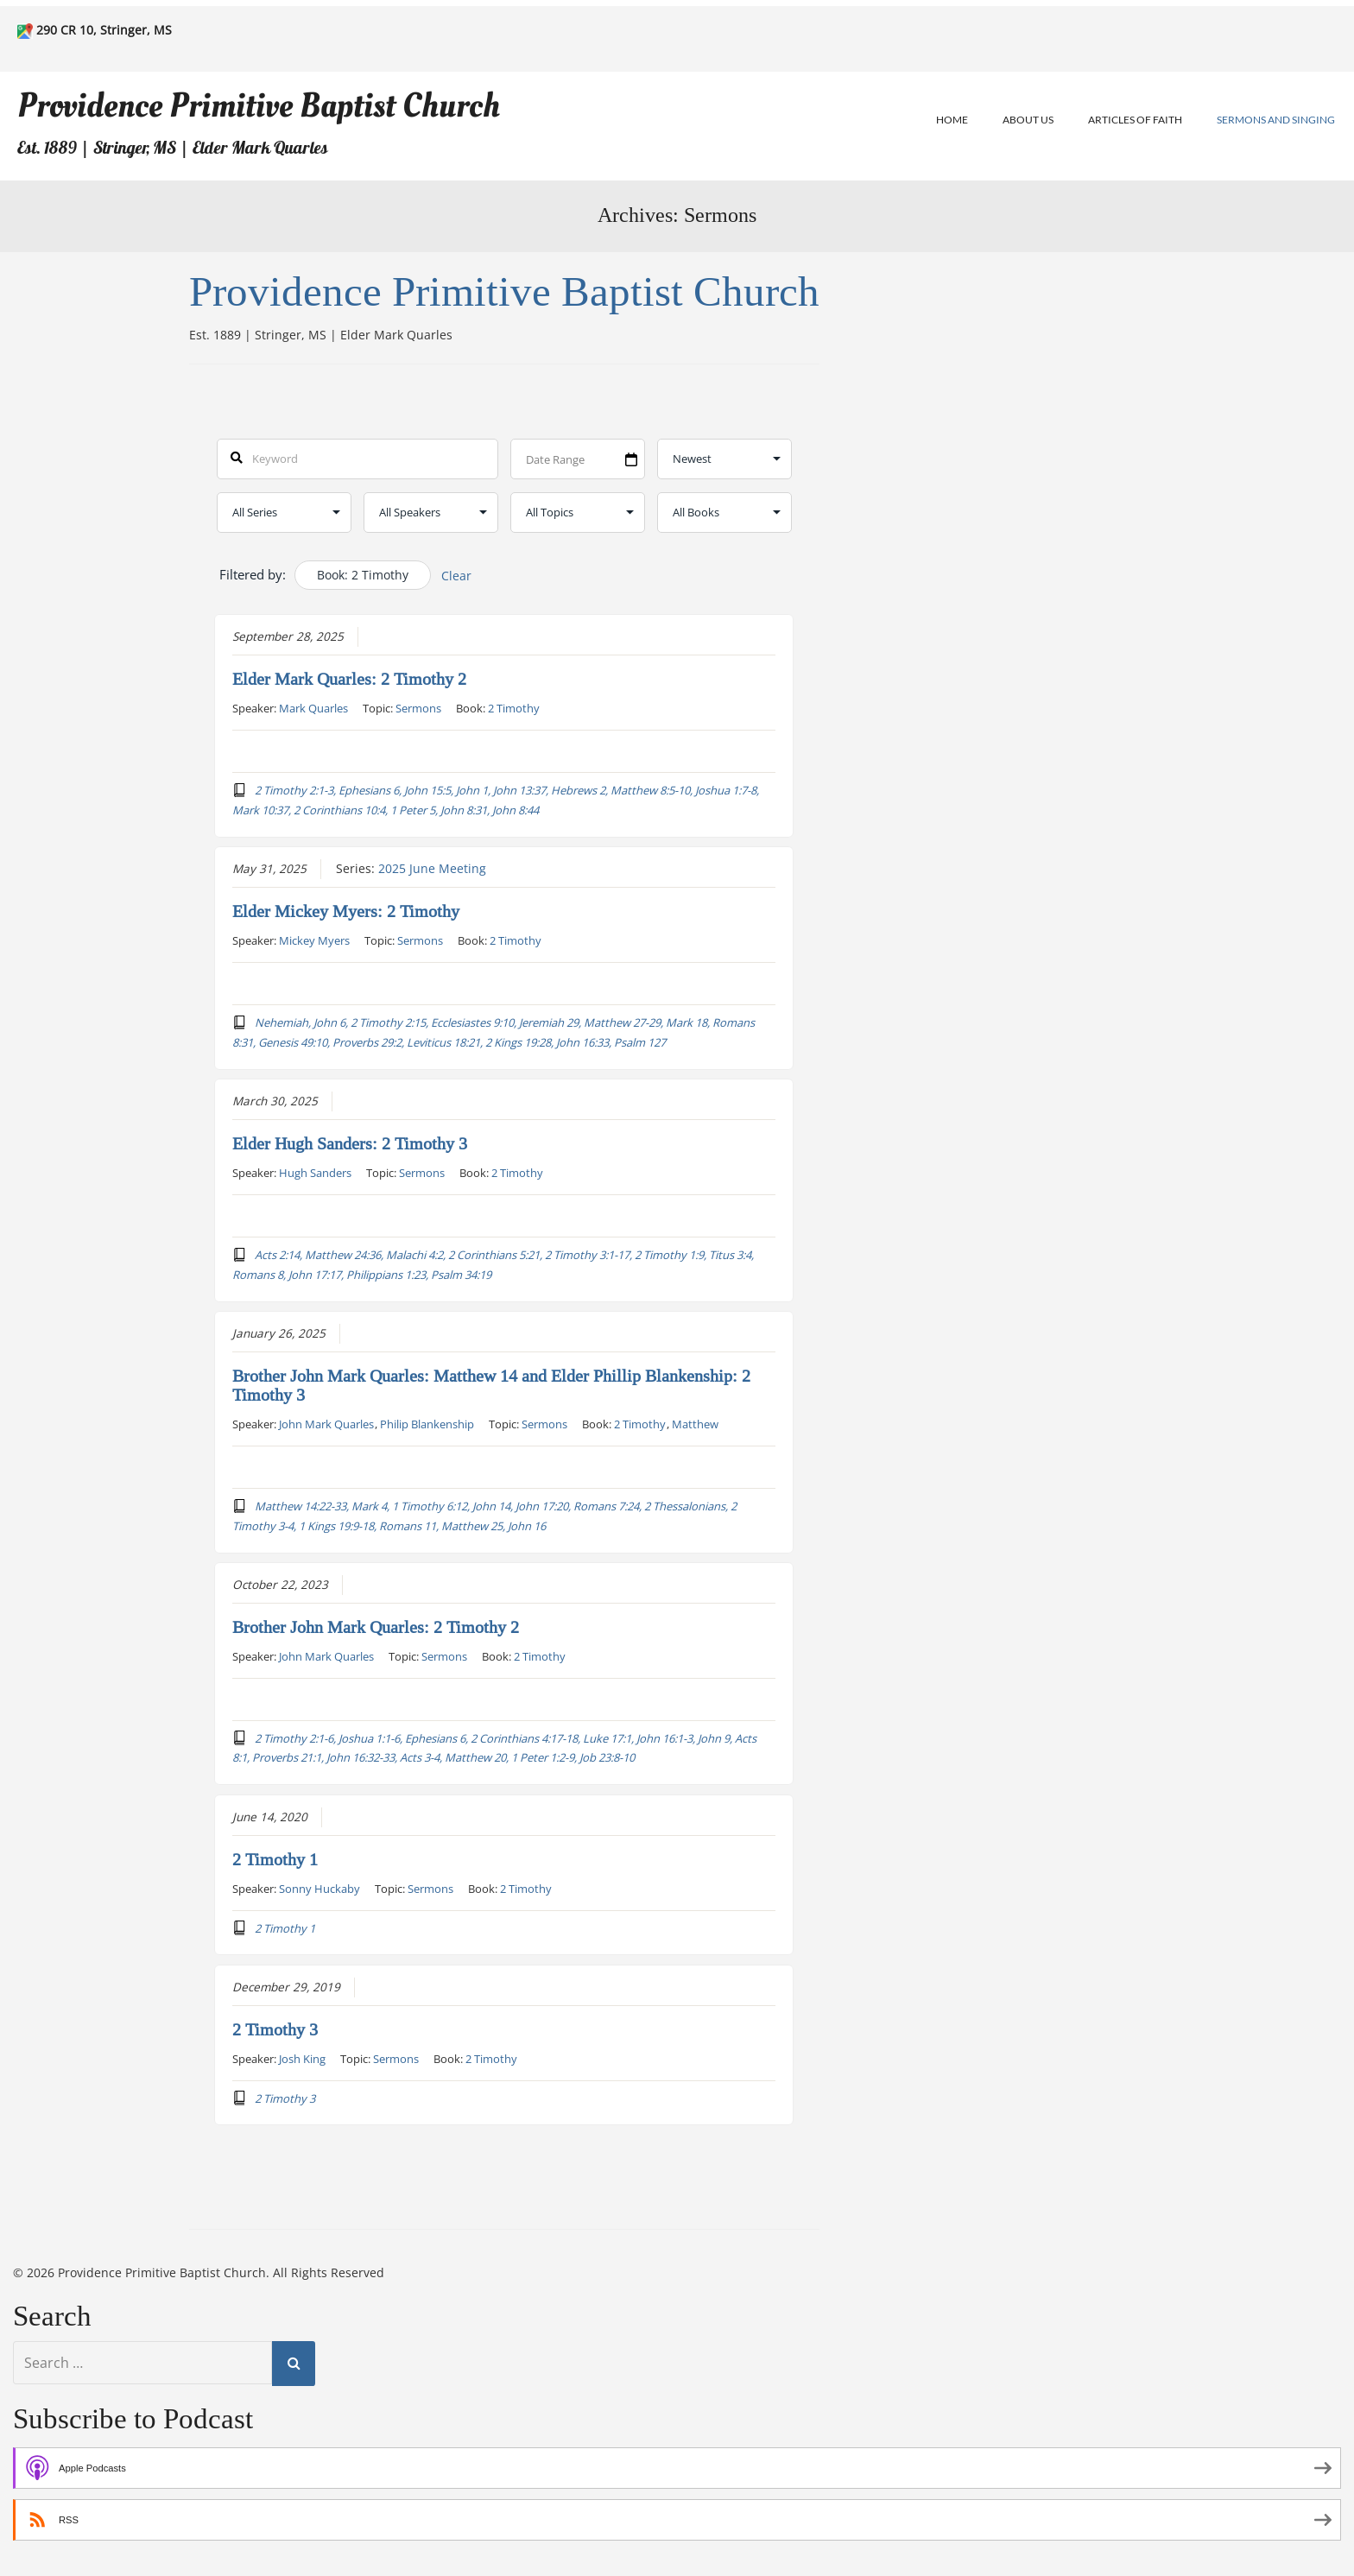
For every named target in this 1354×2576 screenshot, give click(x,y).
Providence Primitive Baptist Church (258, 106)
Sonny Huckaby (319, 1888)
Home (952, 119)
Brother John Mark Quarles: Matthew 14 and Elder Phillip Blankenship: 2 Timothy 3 (491, 1385)
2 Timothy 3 (275, 2029)
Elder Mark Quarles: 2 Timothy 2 (349, 679)
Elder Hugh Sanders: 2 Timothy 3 (349, 1144)
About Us (1028, 119)
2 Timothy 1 (275, 1859)
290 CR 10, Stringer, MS (104, 30)
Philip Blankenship (427, 1423)
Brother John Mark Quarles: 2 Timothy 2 (375, 1626)
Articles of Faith (1135, 119)
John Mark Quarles (326, 1423)
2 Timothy (514, 708)
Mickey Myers (314, 940)
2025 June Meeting (432, 869)
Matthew (695, 1423)
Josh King (302, 2058)
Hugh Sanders (315, 1172)
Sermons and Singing (1276, 119)
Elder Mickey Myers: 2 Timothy (345, 911)
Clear (456, 575)
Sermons (418, 708)
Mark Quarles (313, 708)
